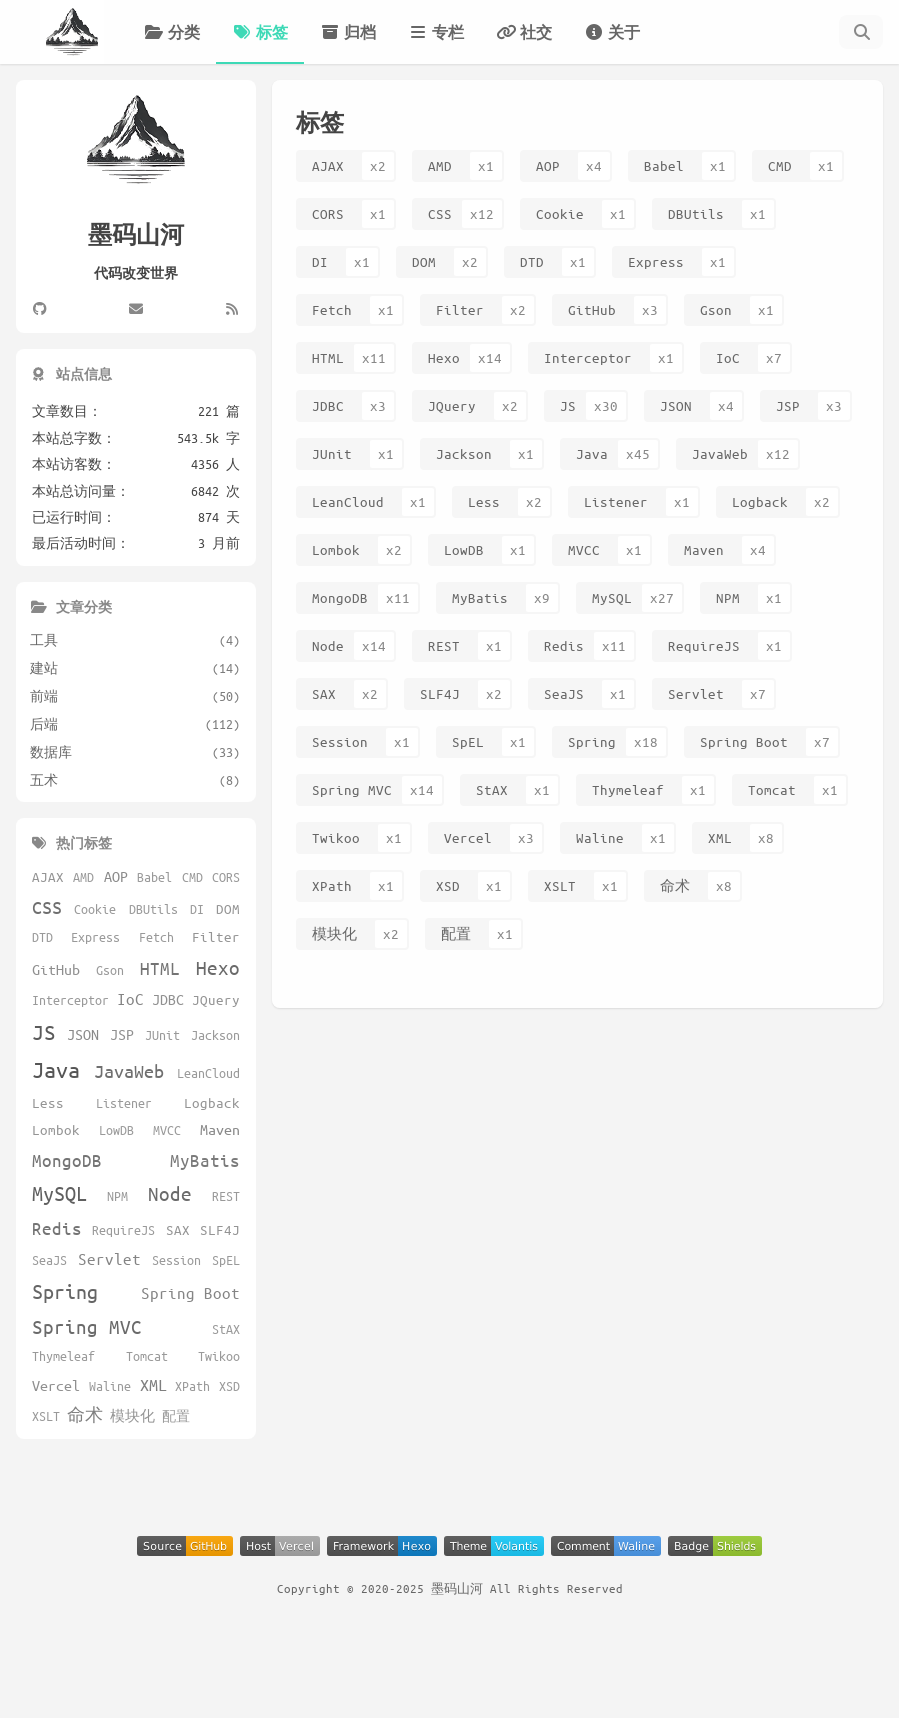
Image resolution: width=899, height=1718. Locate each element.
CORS (328, 213)
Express (656, 261)
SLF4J (440, 693)
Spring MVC (352, 789)
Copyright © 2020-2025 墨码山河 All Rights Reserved (450, 1588)
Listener (616, 501)
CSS (440, 213)
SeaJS (564, 693)
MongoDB (340, 597)
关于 (612, 32)
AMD (440, 165)
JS (568, 405)
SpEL (468, 741)
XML (720, 837)
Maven (704, 549)
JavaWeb (720, 453)
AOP (548, 165)
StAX (492, 789)
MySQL (612, 597)
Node (328, 645)
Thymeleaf (628, 789)
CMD (780, 165)
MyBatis (480, 597)
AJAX (328, 165)
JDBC (328, 405)
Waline (600, 837)
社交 (524, 32)
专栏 (436, 32)
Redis (564, 645)
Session (340, 741)
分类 (172, 32)
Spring (592, 741)
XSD (448, 885)
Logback (760, 501)
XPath (332, 885)
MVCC (584, 549)
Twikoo (336, 837)
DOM (424, 261)
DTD (532, 261)
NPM (728, 597)
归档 (348, 32)
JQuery (452, 405)
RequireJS (704, 645)
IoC (728, 357)
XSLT (560, 885)
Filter (460, 309)
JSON (676, 405)
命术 (675, 885)
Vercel (468, 837)
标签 (260, 32)
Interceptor (588, 357)
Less (484, 501)
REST (444, 645)
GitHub (592, 309)
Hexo (444, 357)
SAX (324, 693)
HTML (328, 357)
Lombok (336, 549)
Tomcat (772, 789)
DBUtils (696, 213)
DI (320, 261)
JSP (788, 405)
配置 (456, 933)
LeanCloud (348, 501)
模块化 (334, 933)
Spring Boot (744, 741)
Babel (664, 165)
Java (592, 453)
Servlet (696, 693)
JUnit (332, 453)
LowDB (464, 549)
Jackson (464, 453)
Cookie (560, 213)
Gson (716, 309)
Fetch (332, 309)
